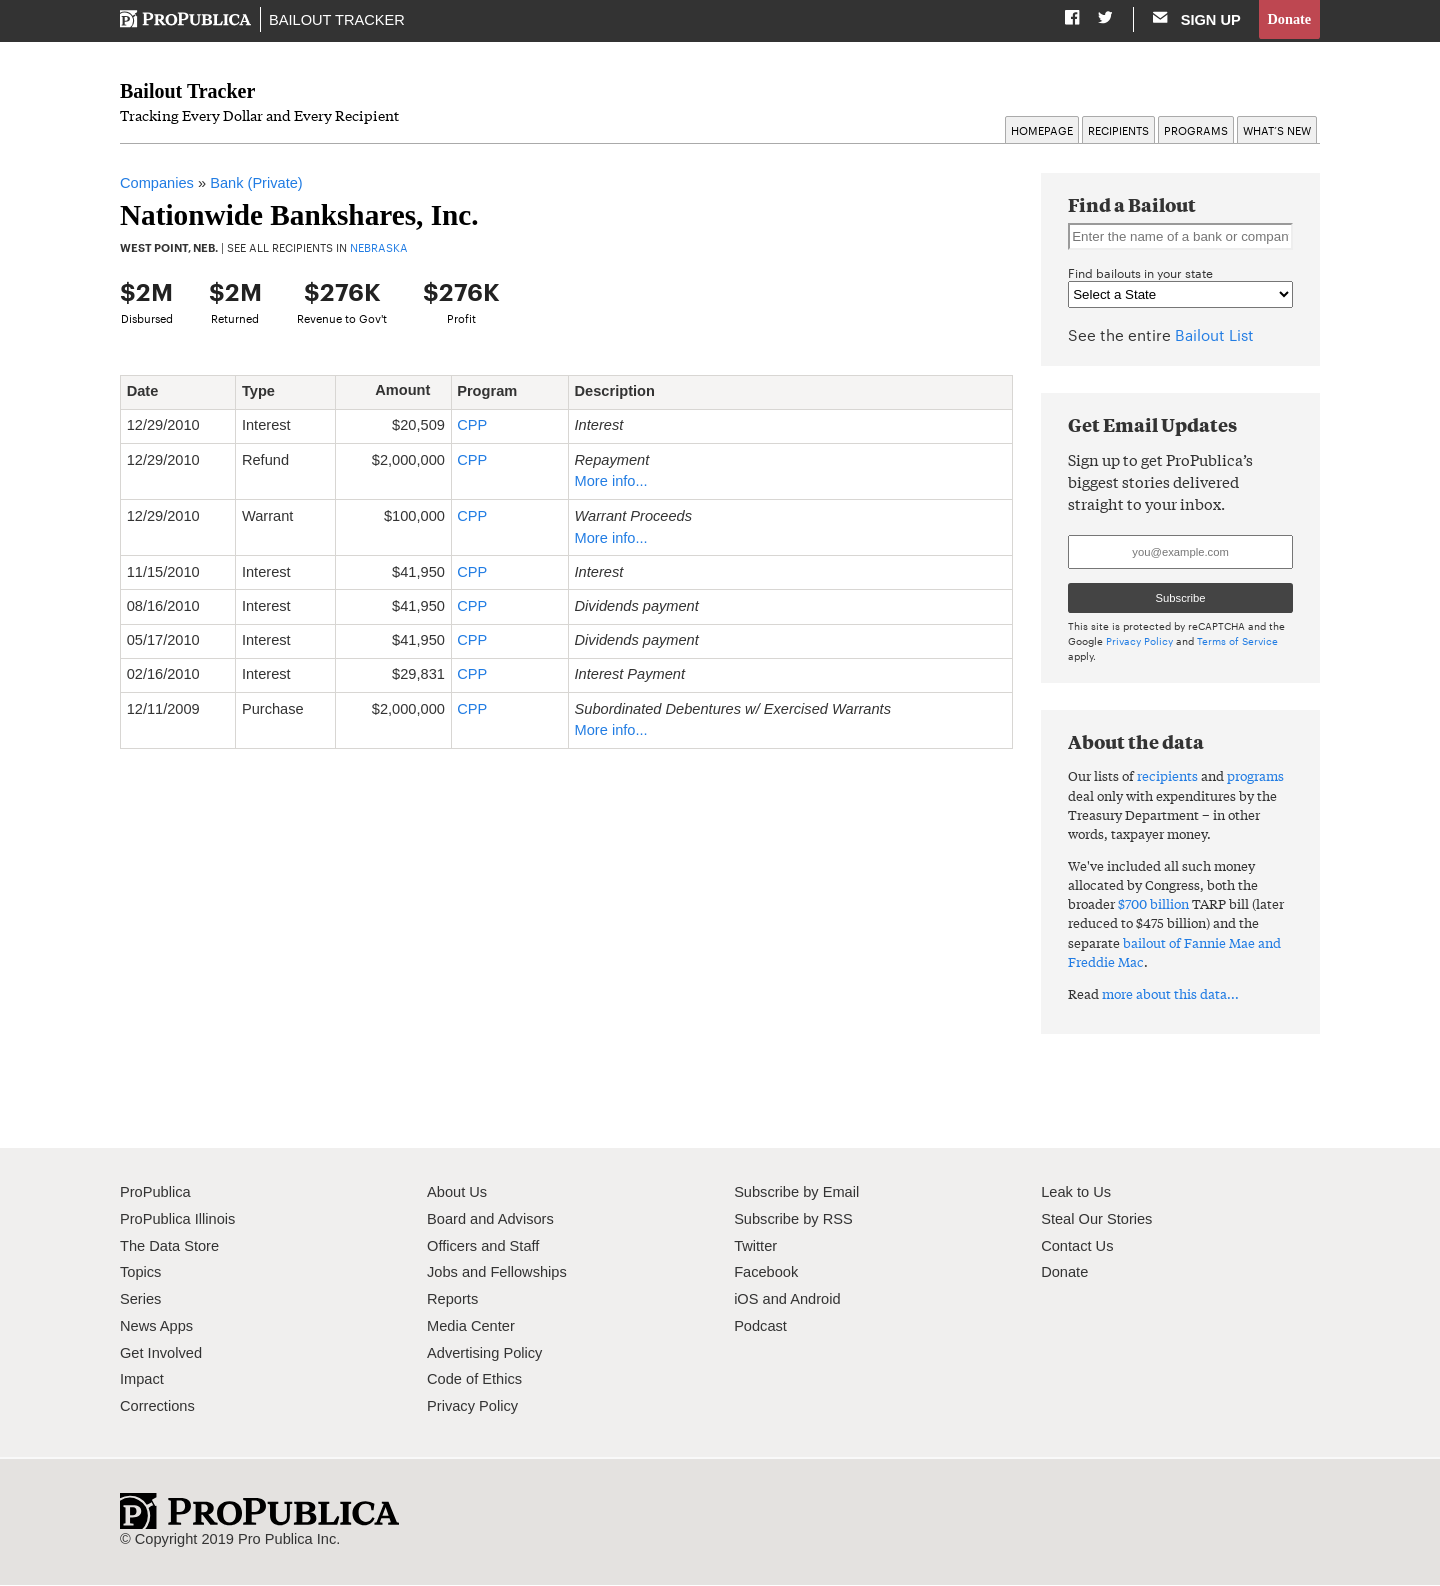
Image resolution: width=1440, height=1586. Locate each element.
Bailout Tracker (337, 20)
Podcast (760, 1327)
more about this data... (1170, 994)
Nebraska (379, 248)
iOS (746, 1300)
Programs (1196, 131)
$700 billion (1153, 904)
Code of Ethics (474, 1380)
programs (1255, 776)
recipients (1167, 776)
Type (266, 392)
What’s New (1277, 131)
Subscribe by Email (796, 1193)
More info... (611, 482)
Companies (157, 184)
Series (140, 1300)
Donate (1288, 19)
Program (494, 392)
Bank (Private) (256, 184)
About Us (457, 1193)
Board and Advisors (490, 1220)
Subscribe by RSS (793, 1220)
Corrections (157, 1407)
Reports (452, 1300)
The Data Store (169, 1247)
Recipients (1118, 131)
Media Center (471, 1327)
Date (150, 392)
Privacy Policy (1139, 641)
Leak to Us (1076, 1193)
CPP (472, 426)
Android (815, 1300)
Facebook (766, 1273)
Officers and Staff (483, 1247)
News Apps (156, 1327)
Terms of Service (1237, 641)
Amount (410, 391)
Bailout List (1214, 335)
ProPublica (155, 1193)
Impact (142, 1380)
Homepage (1042, 131)
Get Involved (161, 1354)
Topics (140, 1273)
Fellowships (528, 1273)
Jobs (442, 1273)
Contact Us (1077, 1247)
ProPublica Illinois (177, 1220)
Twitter (755, 1247)
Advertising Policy (484, 1354)
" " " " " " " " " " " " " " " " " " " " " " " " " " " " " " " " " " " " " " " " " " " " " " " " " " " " (1180, 295)
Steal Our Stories (1096, 1220)
